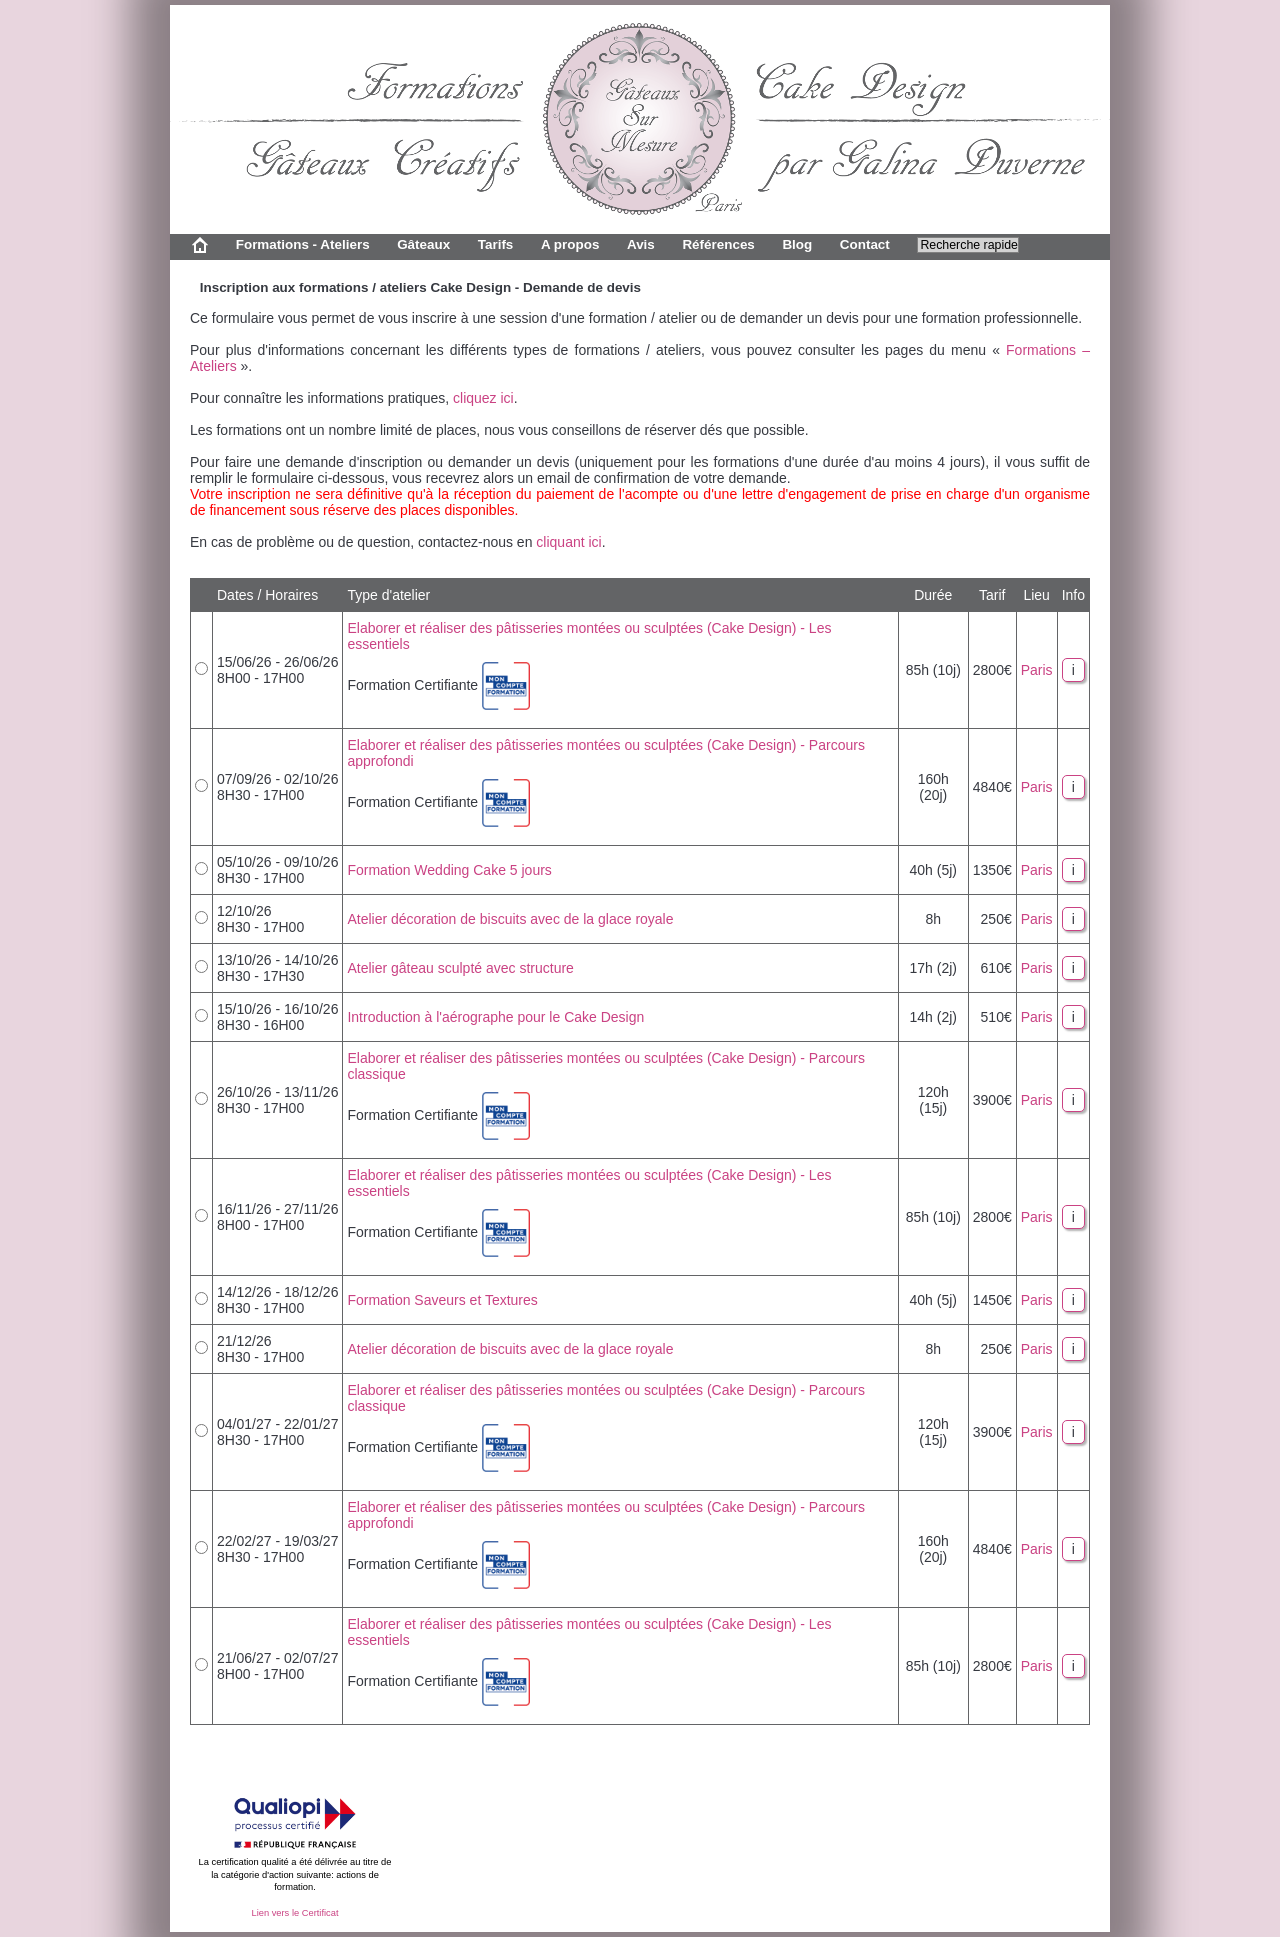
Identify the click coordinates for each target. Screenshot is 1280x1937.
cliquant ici (568, 542)
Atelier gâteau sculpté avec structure (460, 968)
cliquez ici (483, 398)
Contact (865, 244)
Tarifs (496, 244)
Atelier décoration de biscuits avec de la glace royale (510, 919)
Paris (1037, 670)
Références (718, 244)
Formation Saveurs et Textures (442, 1300)
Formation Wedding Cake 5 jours (449, 870)
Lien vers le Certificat (294, 1913)
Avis (641, 244)
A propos (570, 244)
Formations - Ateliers (303, 244)
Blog (797, 244)
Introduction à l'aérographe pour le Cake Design (495, 1017)
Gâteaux (423, 244)
